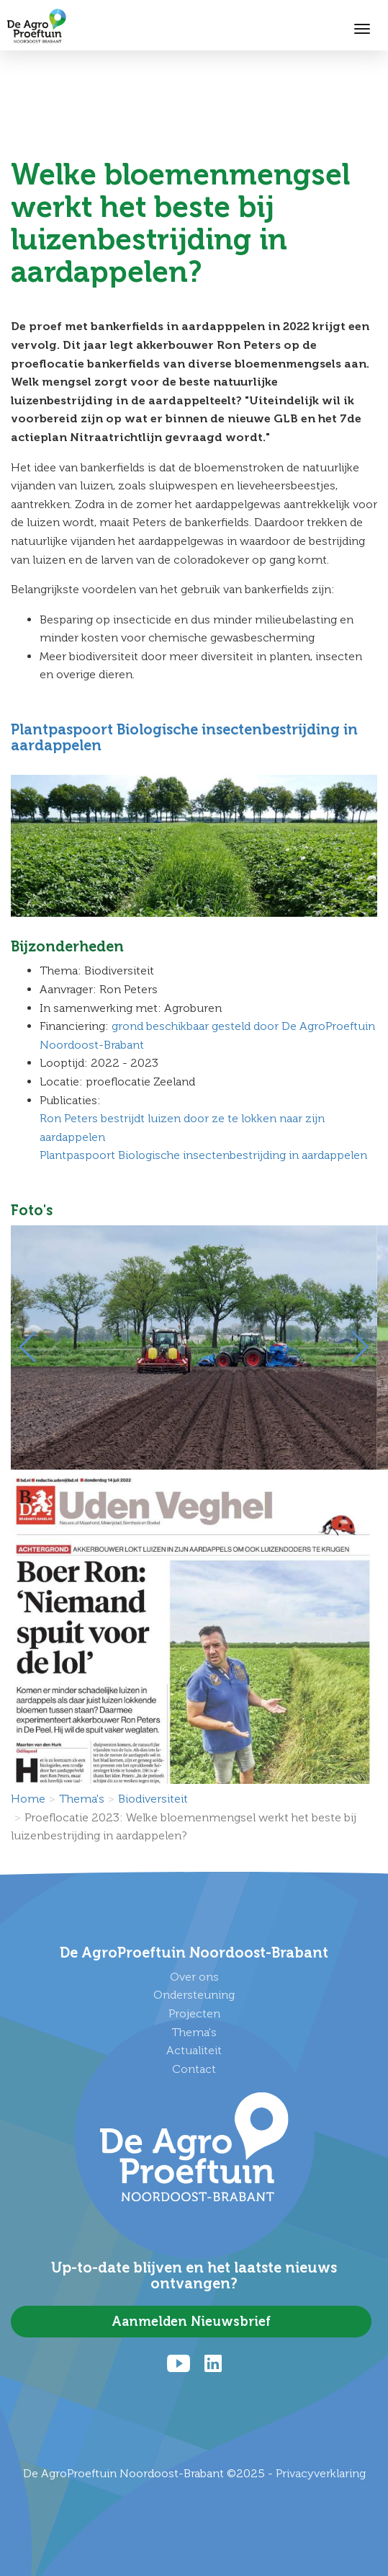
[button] (27, 1347)
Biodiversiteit (153, 1799)
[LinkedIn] (213, 2363)
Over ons (194, 1977)
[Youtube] (178, 2363)
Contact (194, 2069)
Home (28, 1799)
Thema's (81, 1799)
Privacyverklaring (321, 2473)
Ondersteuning (194, 1995)
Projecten (194, 2013)
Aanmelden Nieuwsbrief (191, 2321)
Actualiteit (194, 2050)
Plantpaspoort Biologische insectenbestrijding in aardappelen (184, 737)
